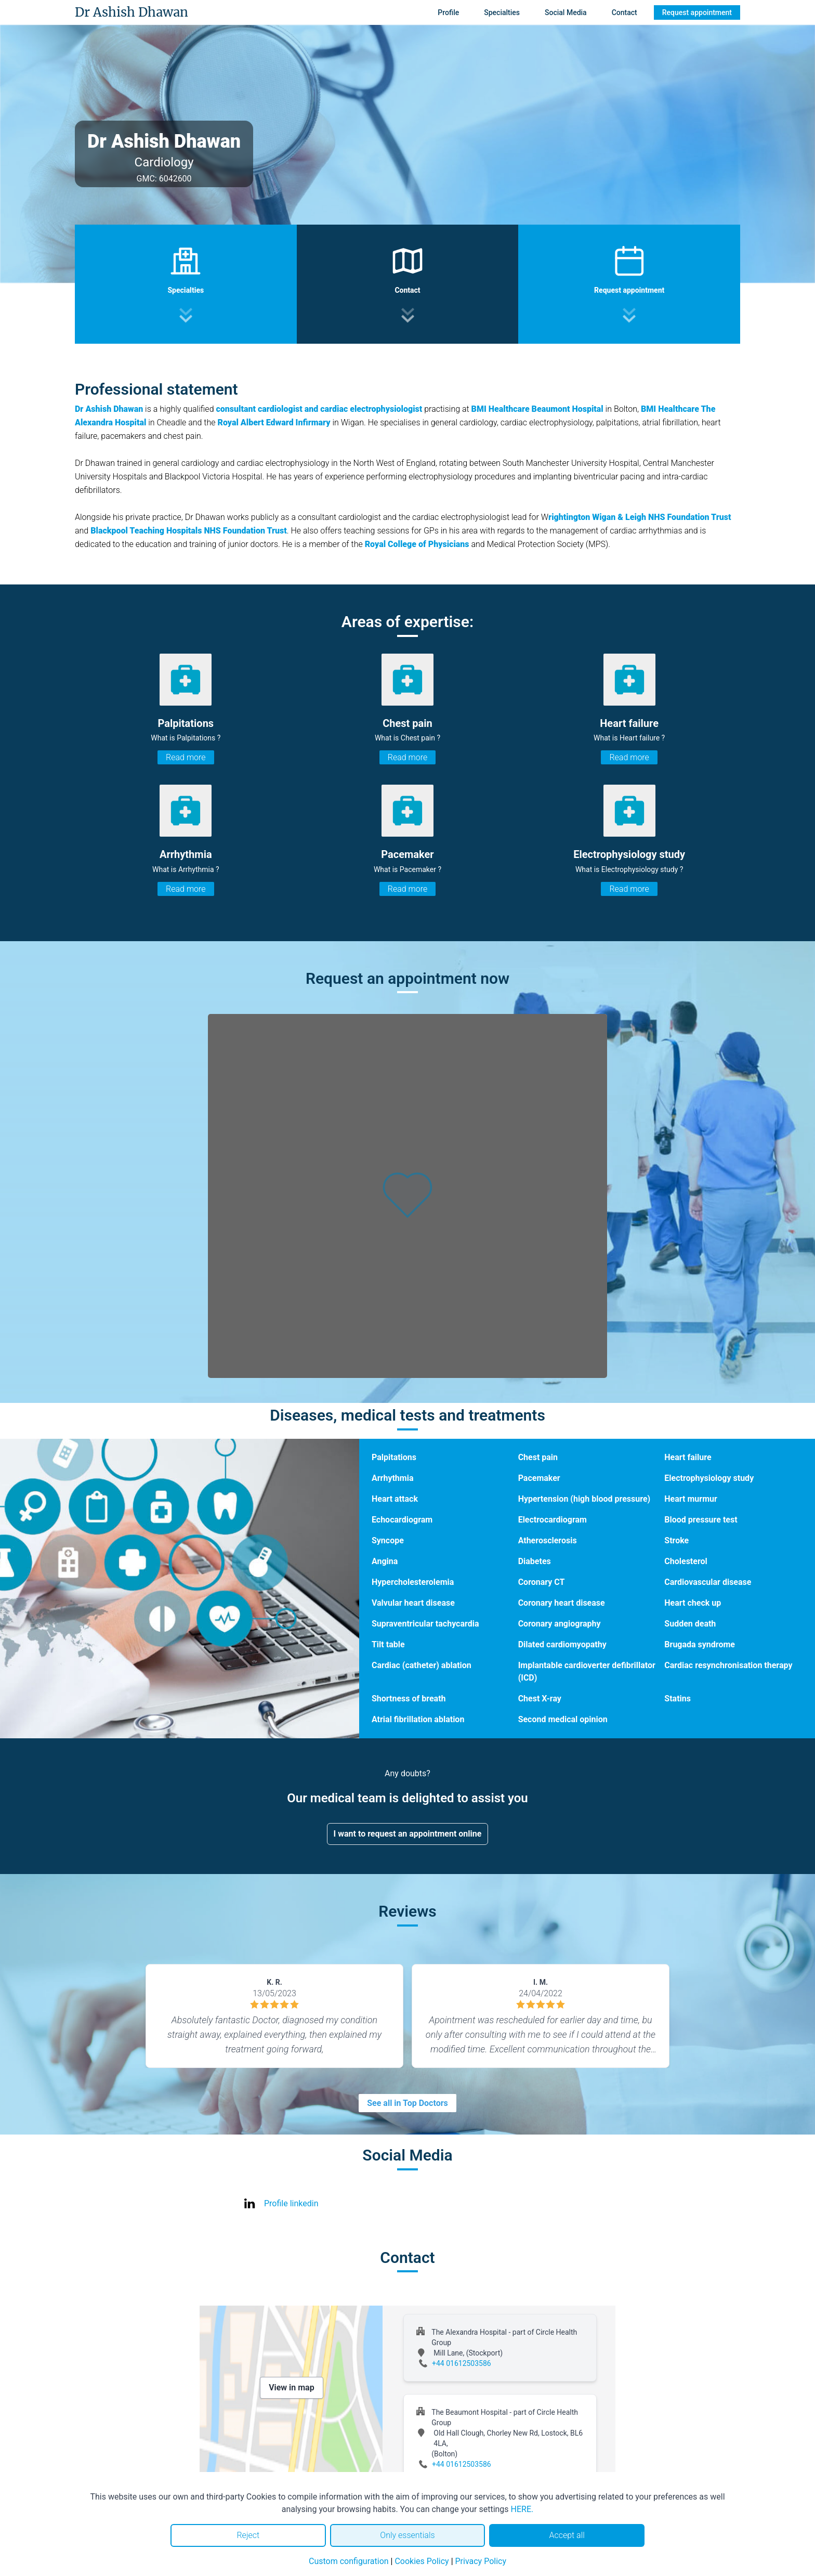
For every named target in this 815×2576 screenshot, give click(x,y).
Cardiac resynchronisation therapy (728, 1665)
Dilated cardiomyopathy (562, 1644)
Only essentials (407, 2535)
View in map (291, 2387)
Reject (247, 2535)
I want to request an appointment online (408, 1834)
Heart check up (692, 1603)
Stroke (676, 1540)
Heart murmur (690, 1499)
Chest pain (538, 1457)
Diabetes (534, 1561)
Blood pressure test (700, 1520)
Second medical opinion (563, 1719)
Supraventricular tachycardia (425, 1624)
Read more (185, 757)
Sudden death (690, 1624)
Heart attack (395, 1499)
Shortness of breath (409, 1698)
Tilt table (388, 1644)
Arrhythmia (393, 1478)
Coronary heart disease (561, 1603)
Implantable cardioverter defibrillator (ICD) (586, 1671)
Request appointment (697, 12)
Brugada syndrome (699, 1644)
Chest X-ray (539, 1698)
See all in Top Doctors (407, 2103)
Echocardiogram (402, 1520)
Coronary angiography (559, 1624)
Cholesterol (685, 1561)
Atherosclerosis (547, 1540)
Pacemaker (539, 1478)
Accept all (566, 2535)
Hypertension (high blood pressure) (584, 1499)
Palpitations (394, 1457)
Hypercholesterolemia (413, 1582)
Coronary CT (541, 1582)
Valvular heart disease (413, 1603)
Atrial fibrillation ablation (418, 1719)
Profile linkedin (291, 2203)
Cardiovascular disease (707, 1582)
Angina (385, 1561)
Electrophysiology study (709, 1478)
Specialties (502, 12)
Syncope (388, 1540)
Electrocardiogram (552, 1520)
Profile (448, 12)
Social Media (566, 12)
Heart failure (687, 1457)
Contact (624, 12)
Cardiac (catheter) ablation (421, 1665)
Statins (677, 1698)
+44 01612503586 (461, 2363)
